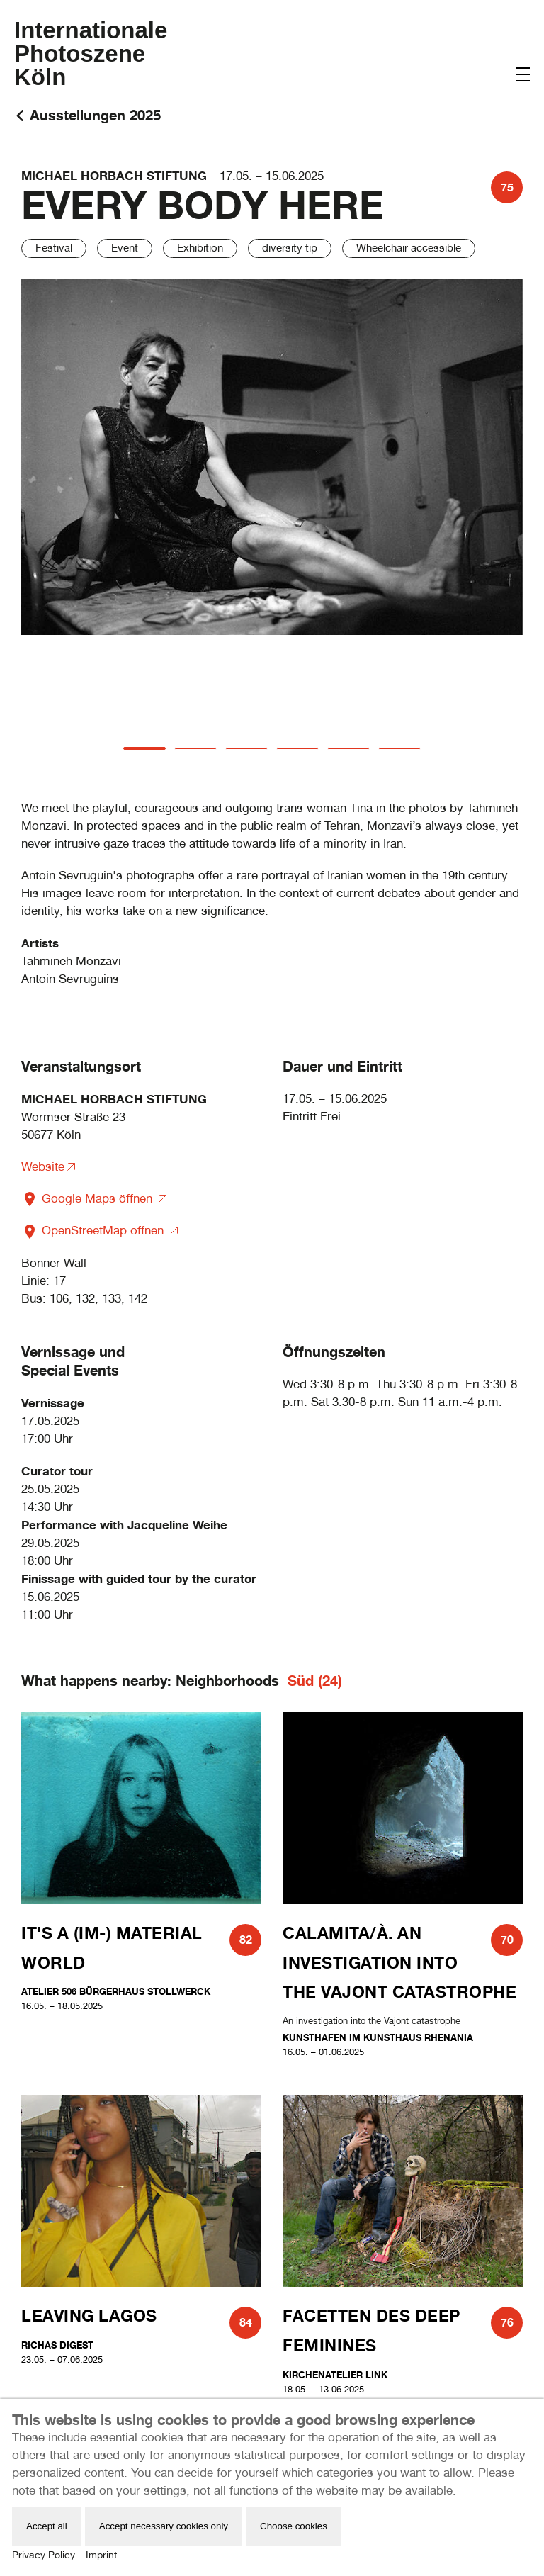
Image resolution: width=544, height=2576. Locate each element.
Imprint (101, 2554)
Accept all (46, 2526)
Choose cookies (293, 2526)
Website (42, 1166)
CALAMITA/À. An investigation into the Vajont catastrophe (399, 1962)
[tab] (144, 748)
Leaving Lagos (89, 2315)
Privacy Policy (43, 2554)
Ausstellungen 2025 (95, 115)
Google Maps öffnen (88, 1198)
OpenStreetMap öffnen (94, 1230)
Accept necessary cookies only (163, 2526)
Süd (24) (315, 1680)
